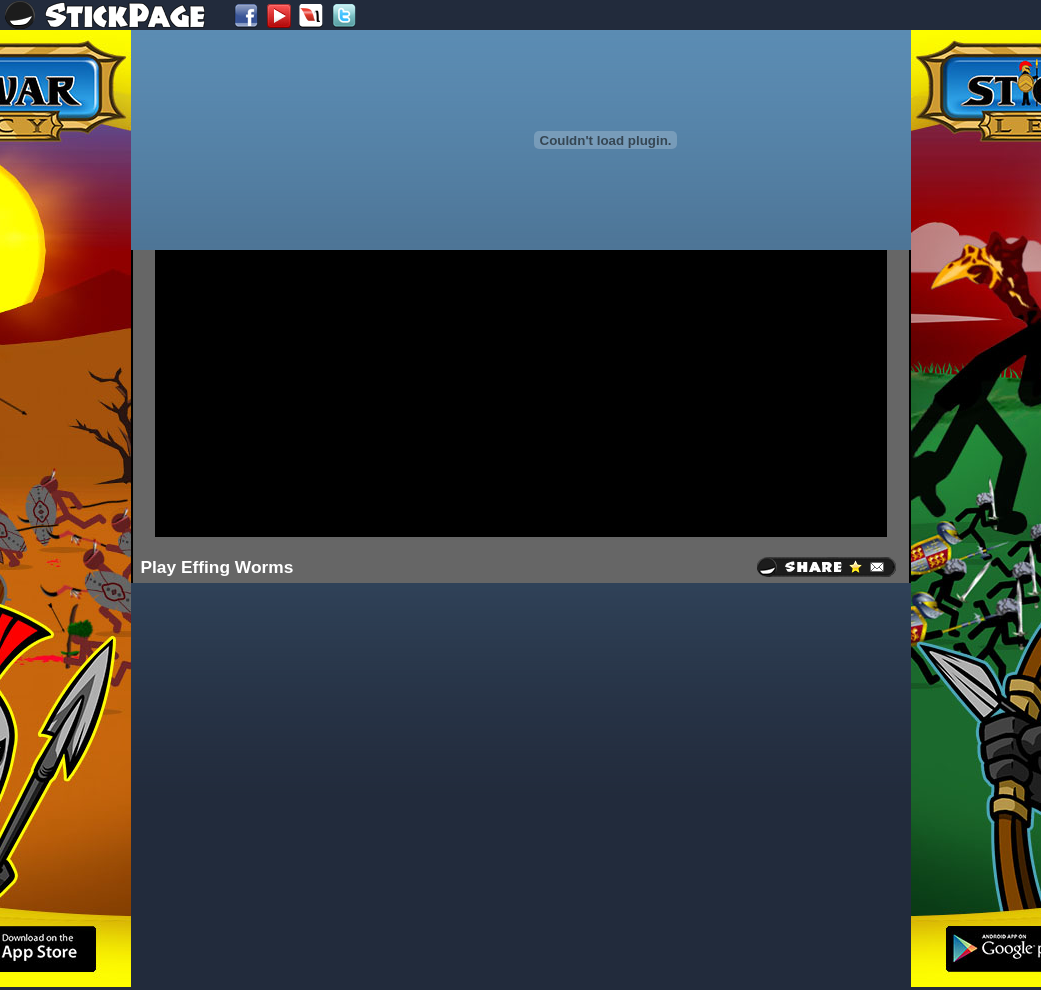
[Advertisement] (444, 392)
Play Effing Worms (217, 567)
